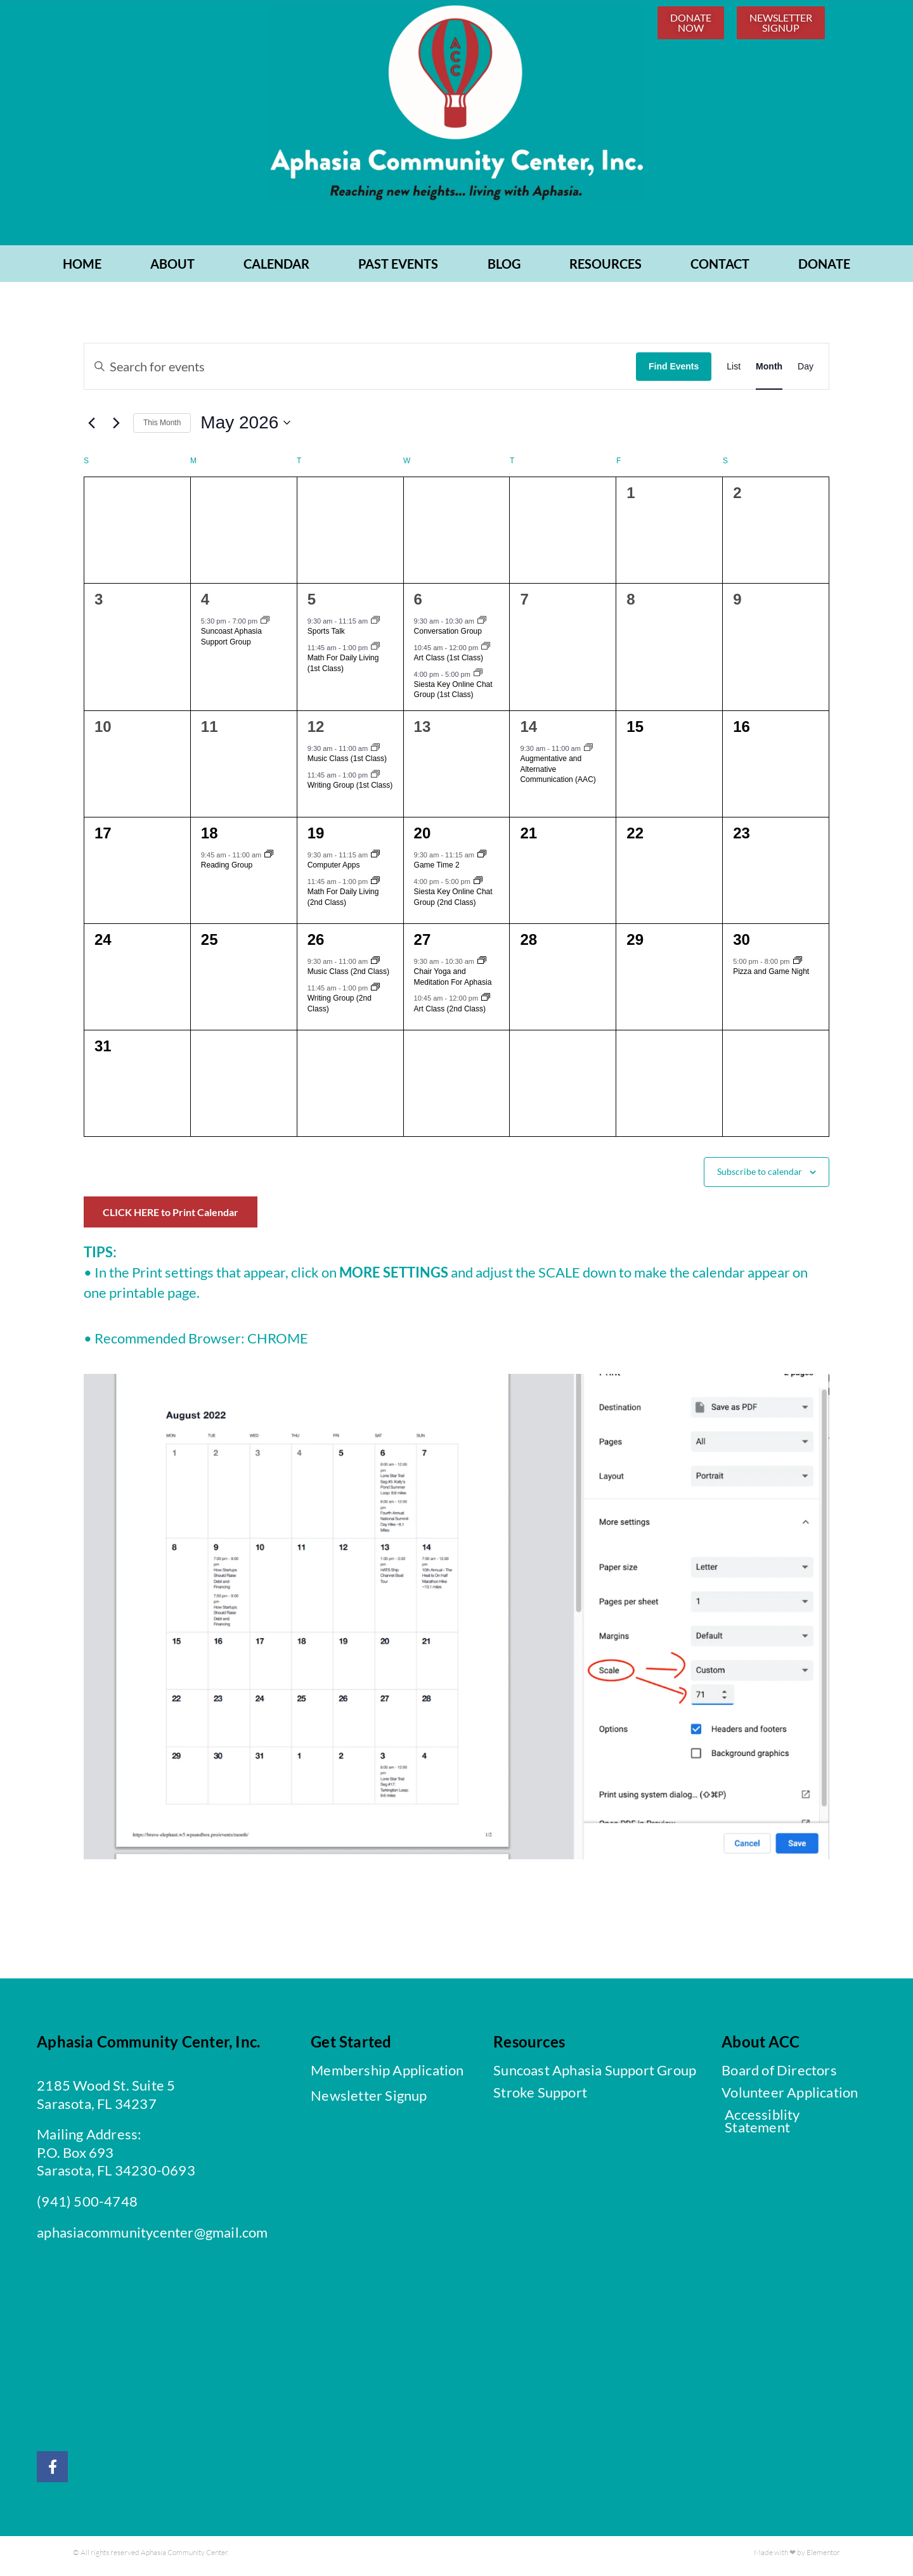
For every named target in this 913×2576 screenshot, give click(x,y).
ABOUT (172, 268)
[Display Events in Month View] (769, 371)
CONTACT (719, 268)
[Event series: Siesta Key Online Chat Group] (478, 678)
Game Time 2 (437, 870)
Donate (824, 268)
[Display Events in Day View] (805, 371)
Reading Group (226, 870)
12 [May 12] (316, 731)
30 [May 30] (741, 944)
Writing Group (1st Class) (350, 790)
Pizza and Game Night (771, 976)
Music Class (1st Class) (347, 763)
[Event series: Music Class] (375, 753)
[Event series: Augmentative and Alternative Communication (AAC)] (588, 753)
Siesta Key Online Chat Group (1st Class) (453, 695)
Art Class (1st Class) (448, 662)
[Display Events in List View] (734, 371)
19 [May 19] (316, 838)
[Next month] (116, 427)
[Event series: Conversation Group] (481, 626)
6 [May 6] (418, 604)
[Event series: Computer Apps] (375, 860)
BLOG (504, 268)
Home (82, 268)
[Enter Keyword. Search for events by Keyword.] (360, 371)
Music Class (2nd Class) (348, 976)
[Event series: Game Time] (481, 860)
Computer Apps (334, 870)
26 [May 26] (316, 944)
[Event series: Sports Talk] (375, 626)
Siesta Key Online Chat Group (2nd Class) (453, 902)
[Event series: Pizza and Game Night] (797, 966)
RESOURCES (605, 268)
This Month (162, 427)
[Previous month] (91, 427)
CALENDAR (276, 268)
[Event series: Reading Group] (268, 860)
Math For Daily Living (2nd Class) (343, 902)
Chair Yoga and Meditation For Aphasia (453, 982)
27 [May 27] (422, 944)
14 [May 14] (528, 731)
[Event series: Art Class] (485, 653)
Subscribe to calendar (759, 1176)
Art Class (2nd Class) (450, 1013)
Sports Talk (326, 636)
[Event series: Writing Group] (375, 780)
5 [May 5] (312, 604)
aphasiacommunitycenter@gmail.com (152, 2237)
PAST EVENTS (398, 268)
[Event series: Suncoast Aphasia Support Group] (265, 626)
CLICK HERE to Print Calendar (170, 1217)
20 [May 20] (422, 838)
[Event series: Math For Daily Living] (375, 653)
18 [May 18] (209, 838)
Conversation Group (448, 636)
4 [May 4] (205, 604)
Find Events (674, 371)
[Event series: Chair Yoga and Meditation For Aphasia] (481, 966)
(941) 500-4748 (87, 2206)
